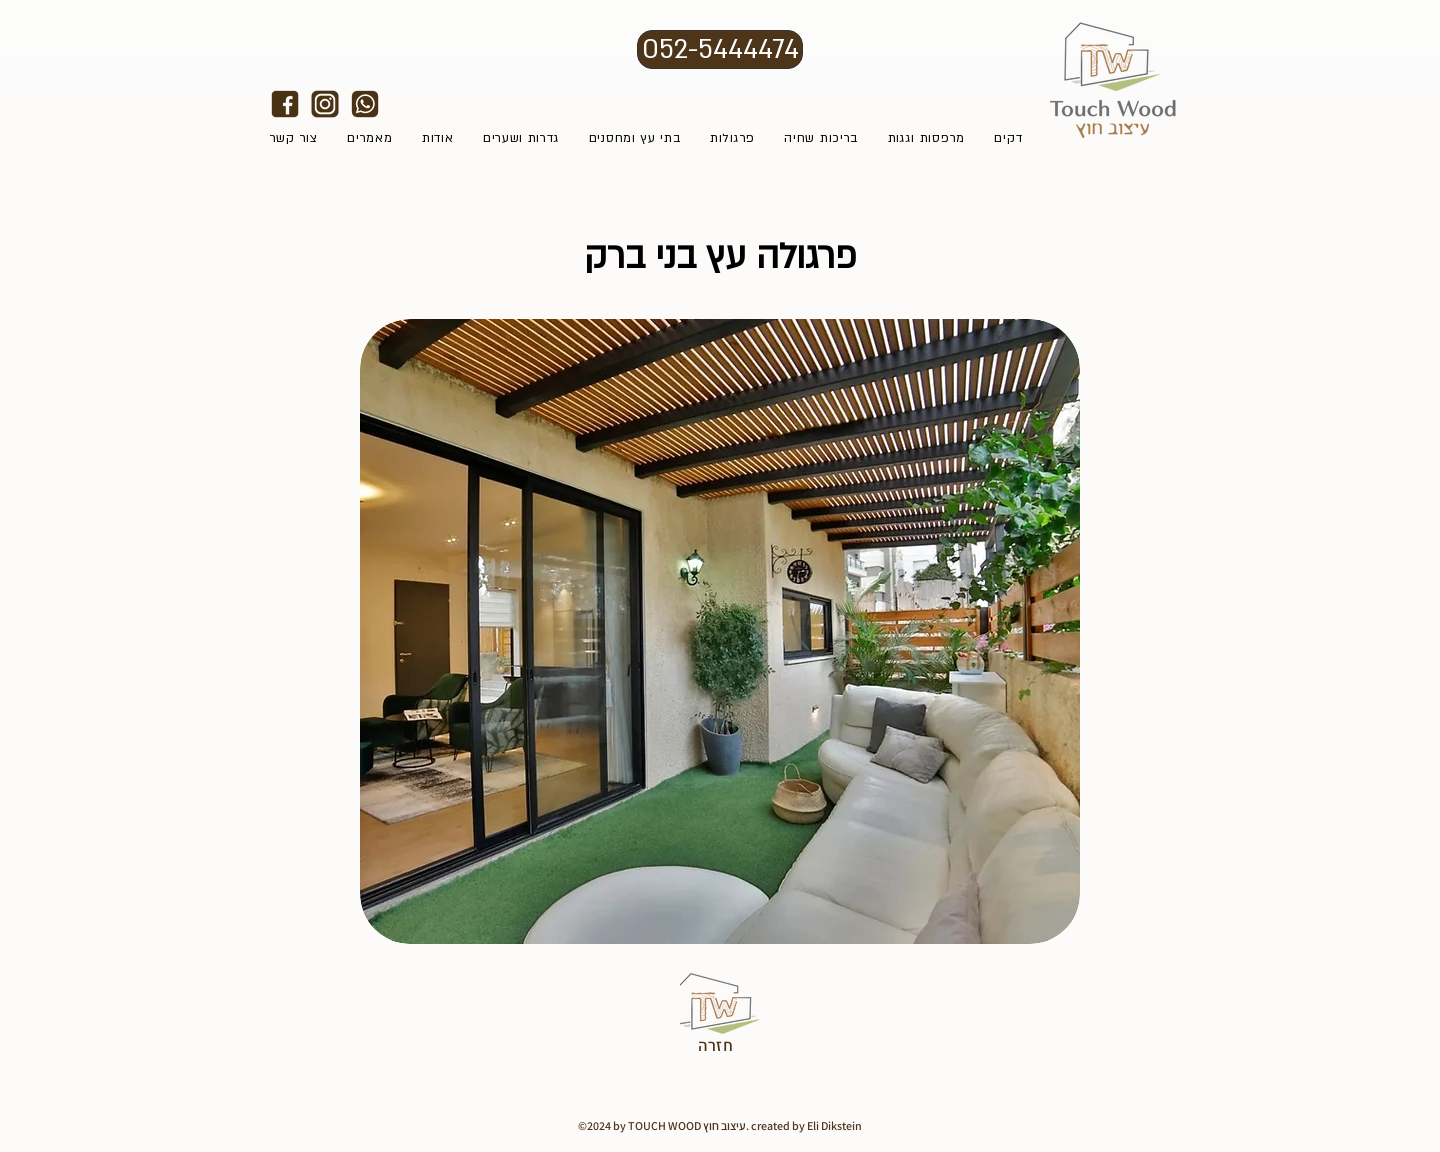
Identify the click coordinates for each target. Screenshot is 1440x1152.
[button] (720, 631)
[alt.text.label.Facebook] (285, 104)
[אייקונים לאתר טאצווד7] (365, 104)
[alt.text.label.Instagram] (325, 104)
